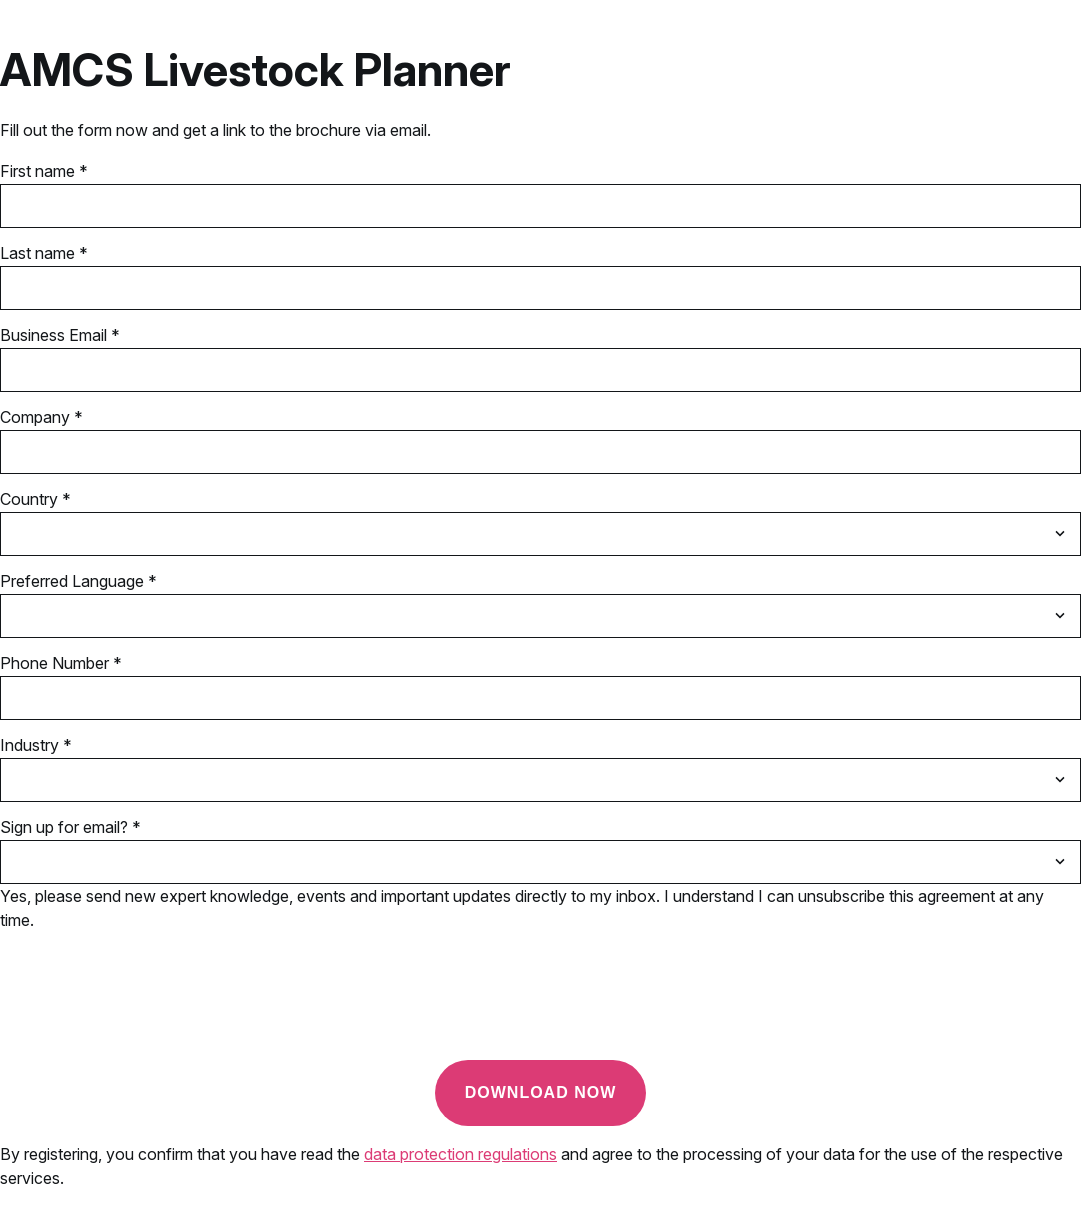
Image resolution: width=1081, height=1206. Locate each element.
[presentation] (152, 1005)
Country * (35, 499)
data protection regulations (460, 1154)
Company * (41, 417)
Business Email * (60, 335)
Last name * (44, 253)
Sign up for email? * (70, 827)
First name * (44, 171)
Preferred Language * (78, 581)
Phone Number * (61, 663)
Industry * (36, 745)
